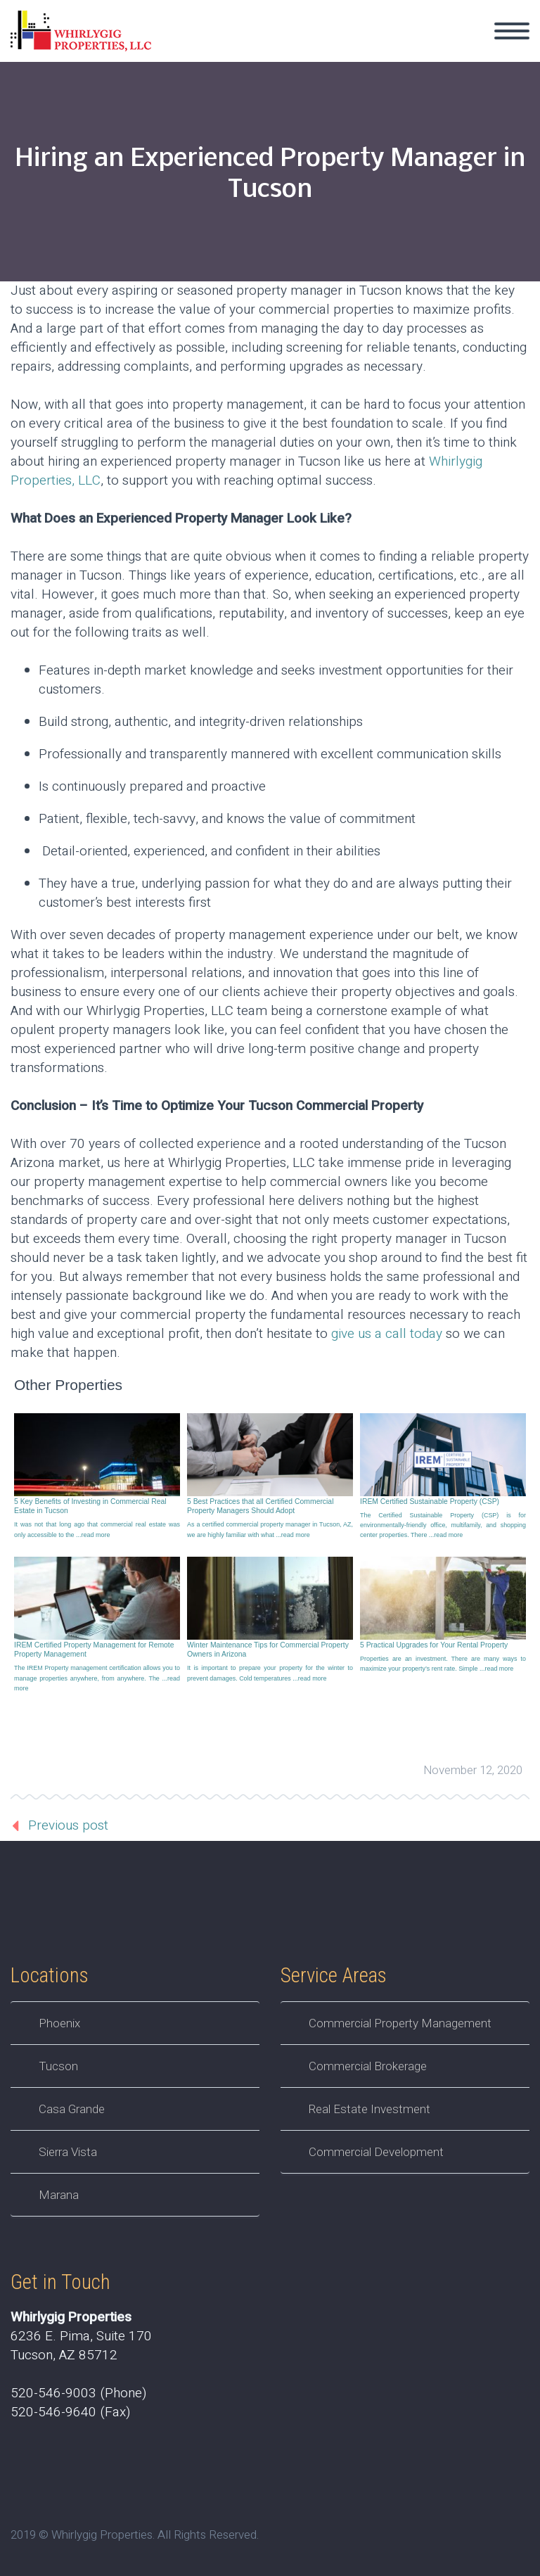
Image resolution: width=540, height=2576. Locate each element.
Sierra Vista (68, 2152)
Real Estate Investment (369, 2109)
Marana (59, 2195)
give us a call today (386, 1334)
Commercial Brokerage (368, 2066)
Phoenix (59, 2023)
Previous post (68, 1825)
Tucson (58, 2066)
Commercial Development (376, 2152)
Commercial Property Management (400, 2023)
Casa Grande (72, 2109)
